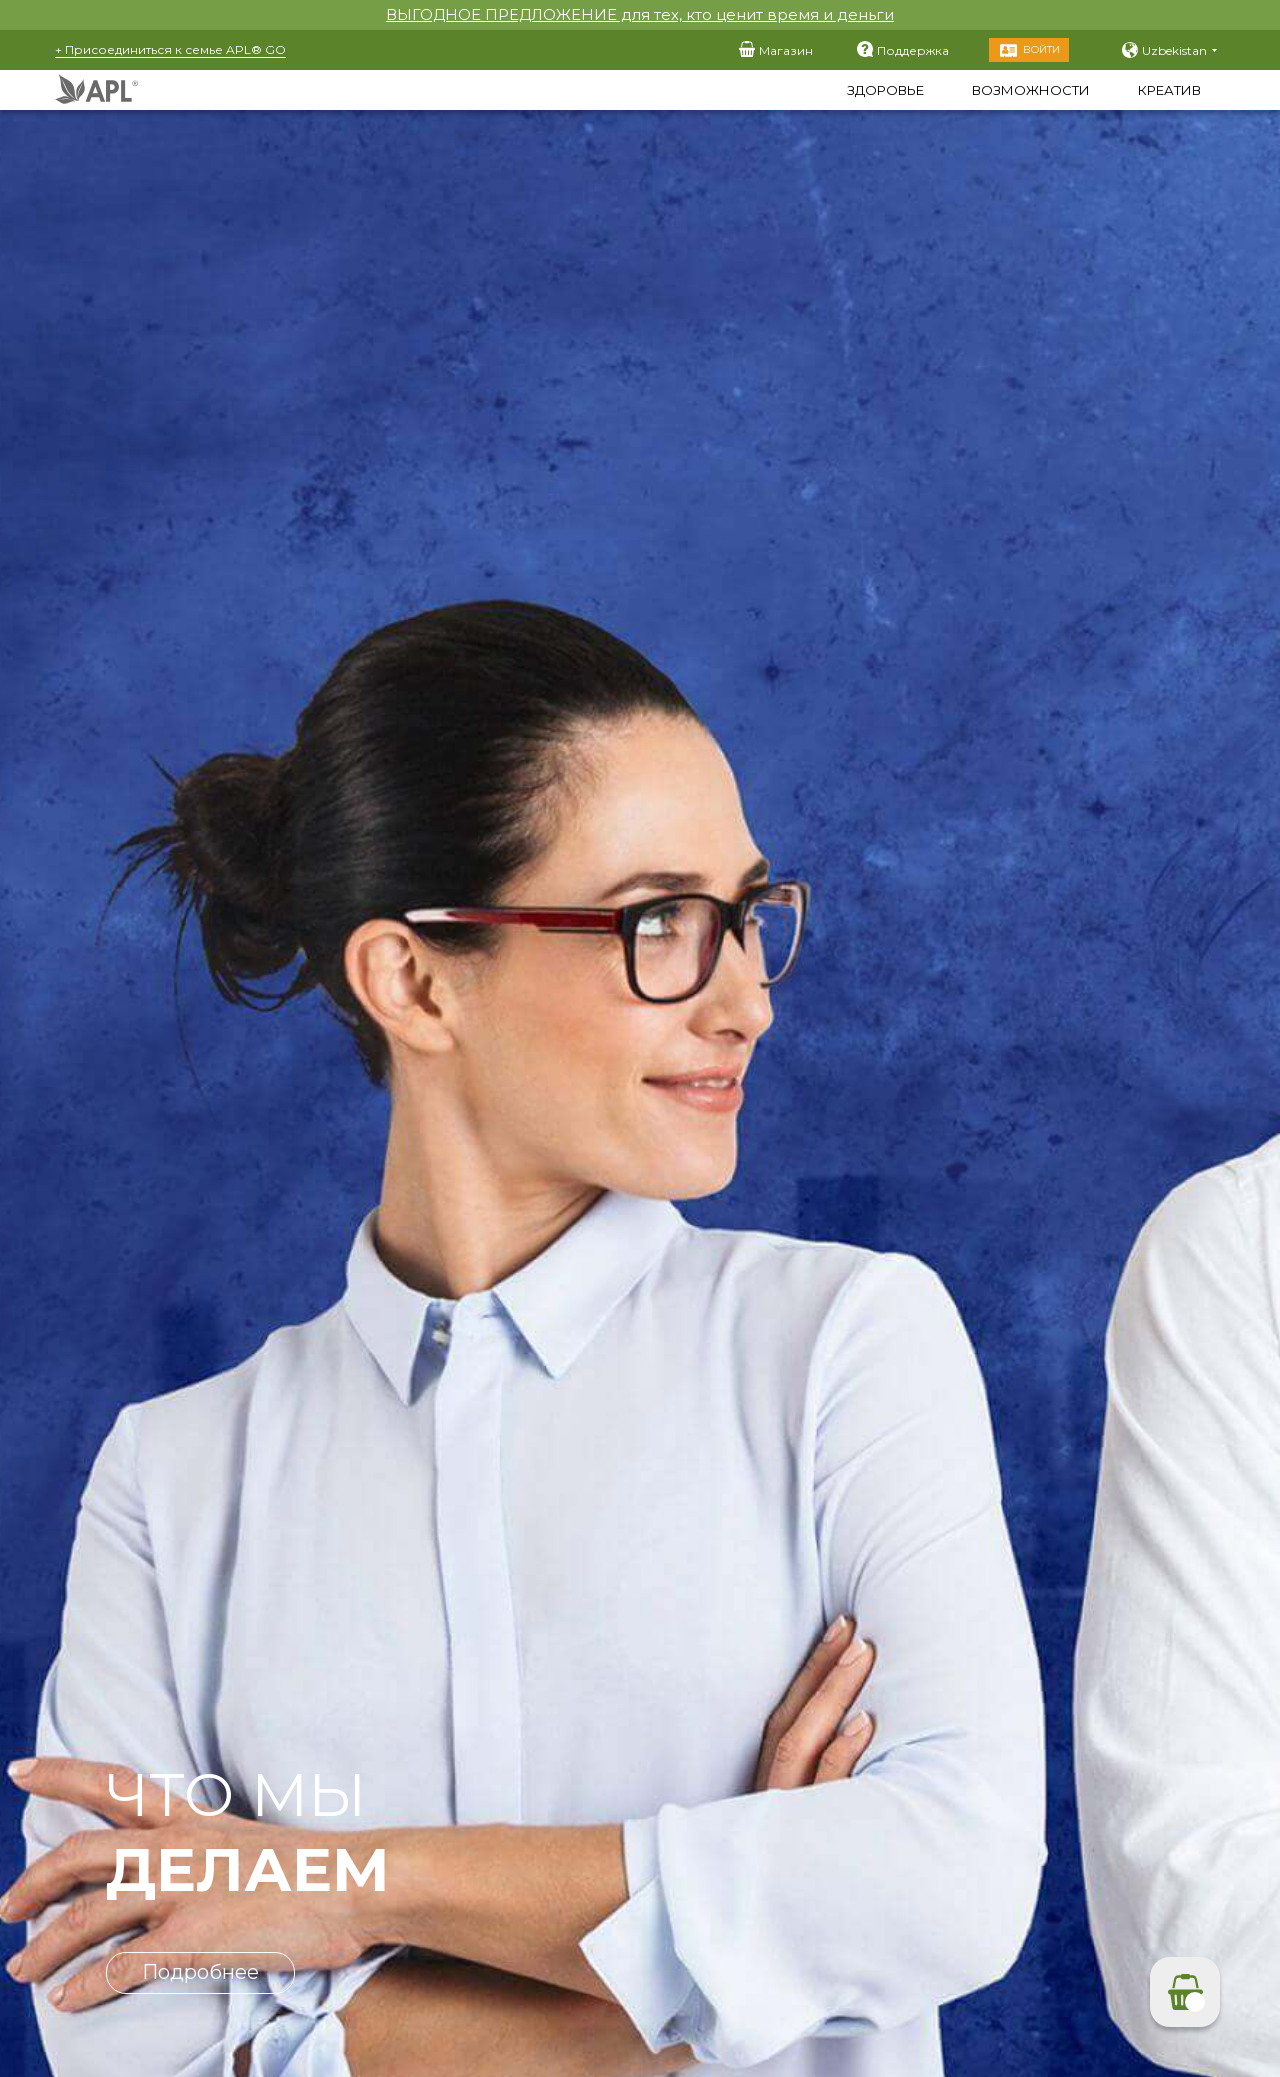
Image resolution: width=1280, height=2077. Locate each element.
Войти (1041, 49)
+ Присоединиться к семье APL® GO (170, 49)
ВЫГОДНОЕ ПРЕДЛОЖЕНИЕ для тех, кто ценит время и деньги (640, 14)
